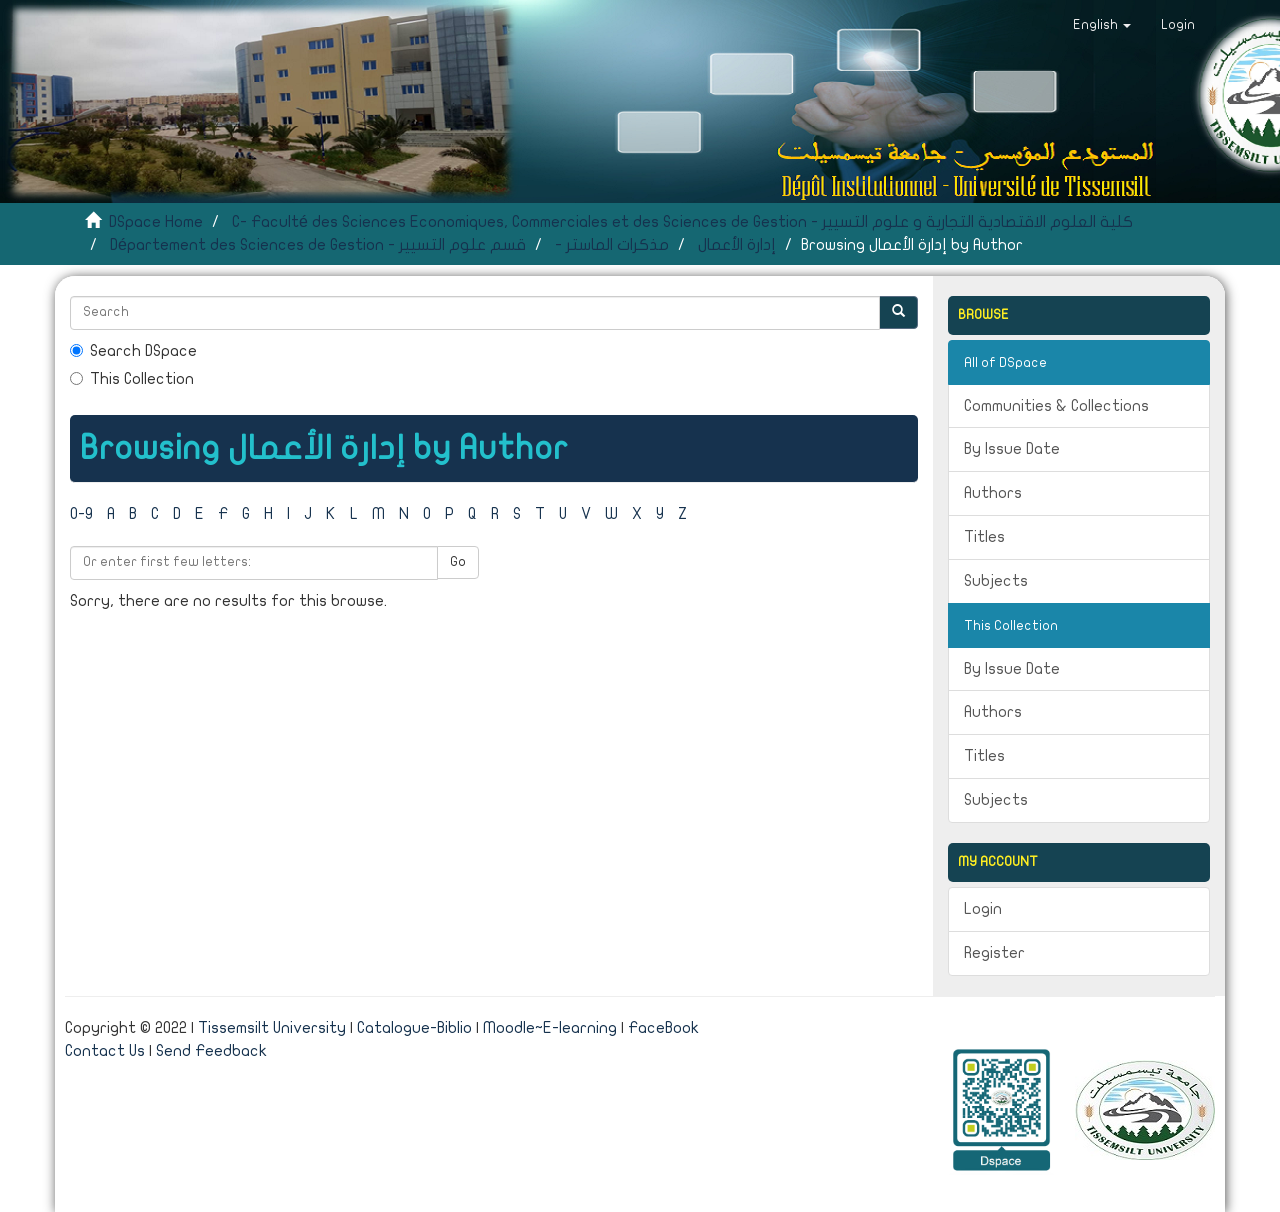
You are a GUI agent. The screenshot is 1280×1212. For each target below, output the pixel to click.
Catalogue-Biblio (414, 1028)
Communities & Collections (1056, 406)
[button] (1102, 25)
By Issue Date (1012, 449)
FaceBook (663, 1028)
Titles (984, 537)
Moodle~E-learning (550, 1028)
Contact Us (105, 1051)
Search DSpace (133, 351)
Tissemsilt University (272, 1028)
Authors (993, 493)
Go (458, 562)
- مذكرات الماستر (612, 245)
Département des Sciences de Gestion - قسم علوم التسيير (318, 245)
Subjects (996, 581)
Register (994, 953)
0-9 (81, 514)
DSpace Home (156, 222)
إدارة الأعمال (737, 245)
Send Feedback (211, 1051)
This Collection (132, 379)
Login (983, 909)
